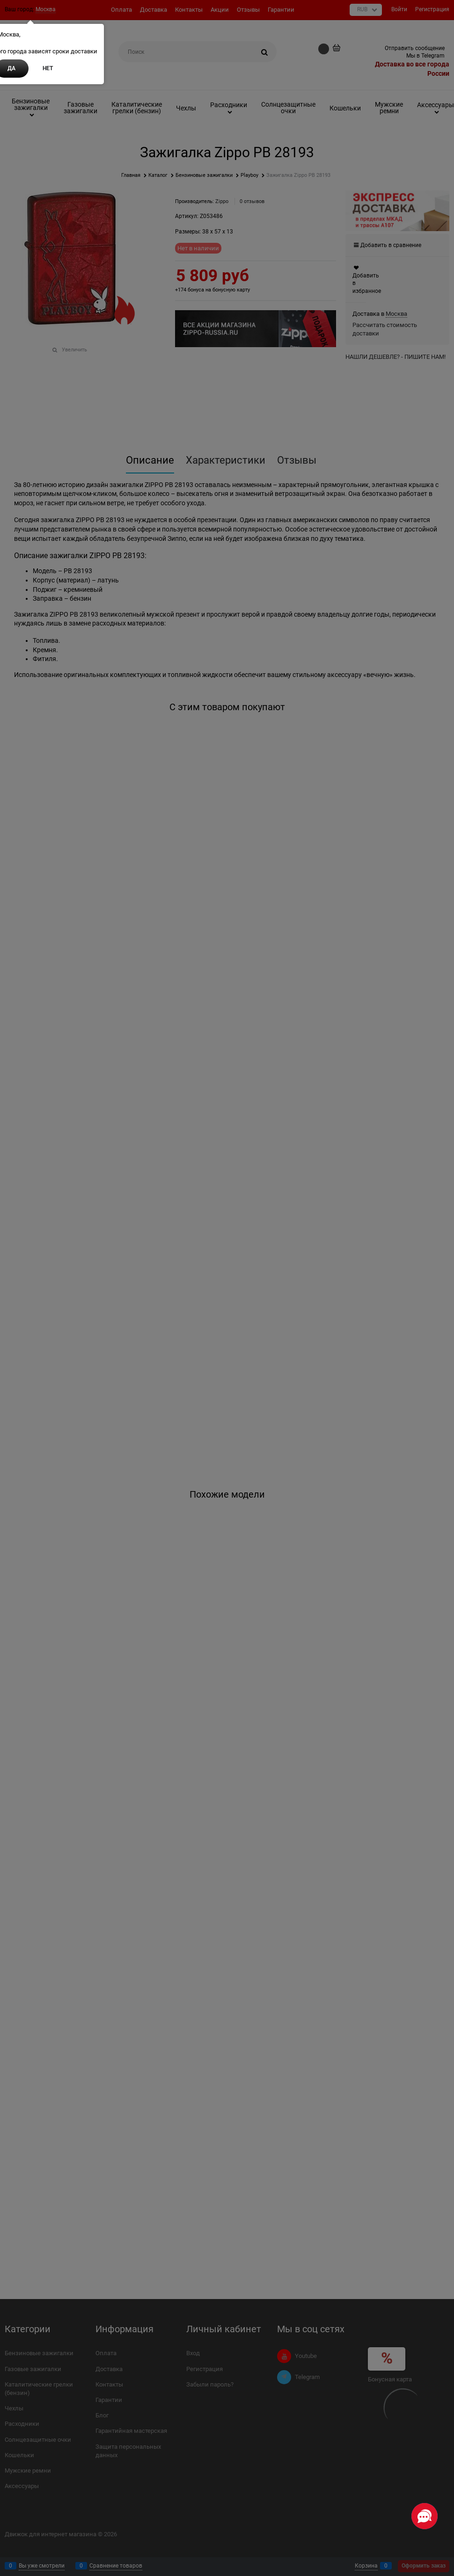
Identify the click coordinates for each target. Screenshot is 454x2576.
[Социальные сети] (424, 2516)
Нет (48, 68)
